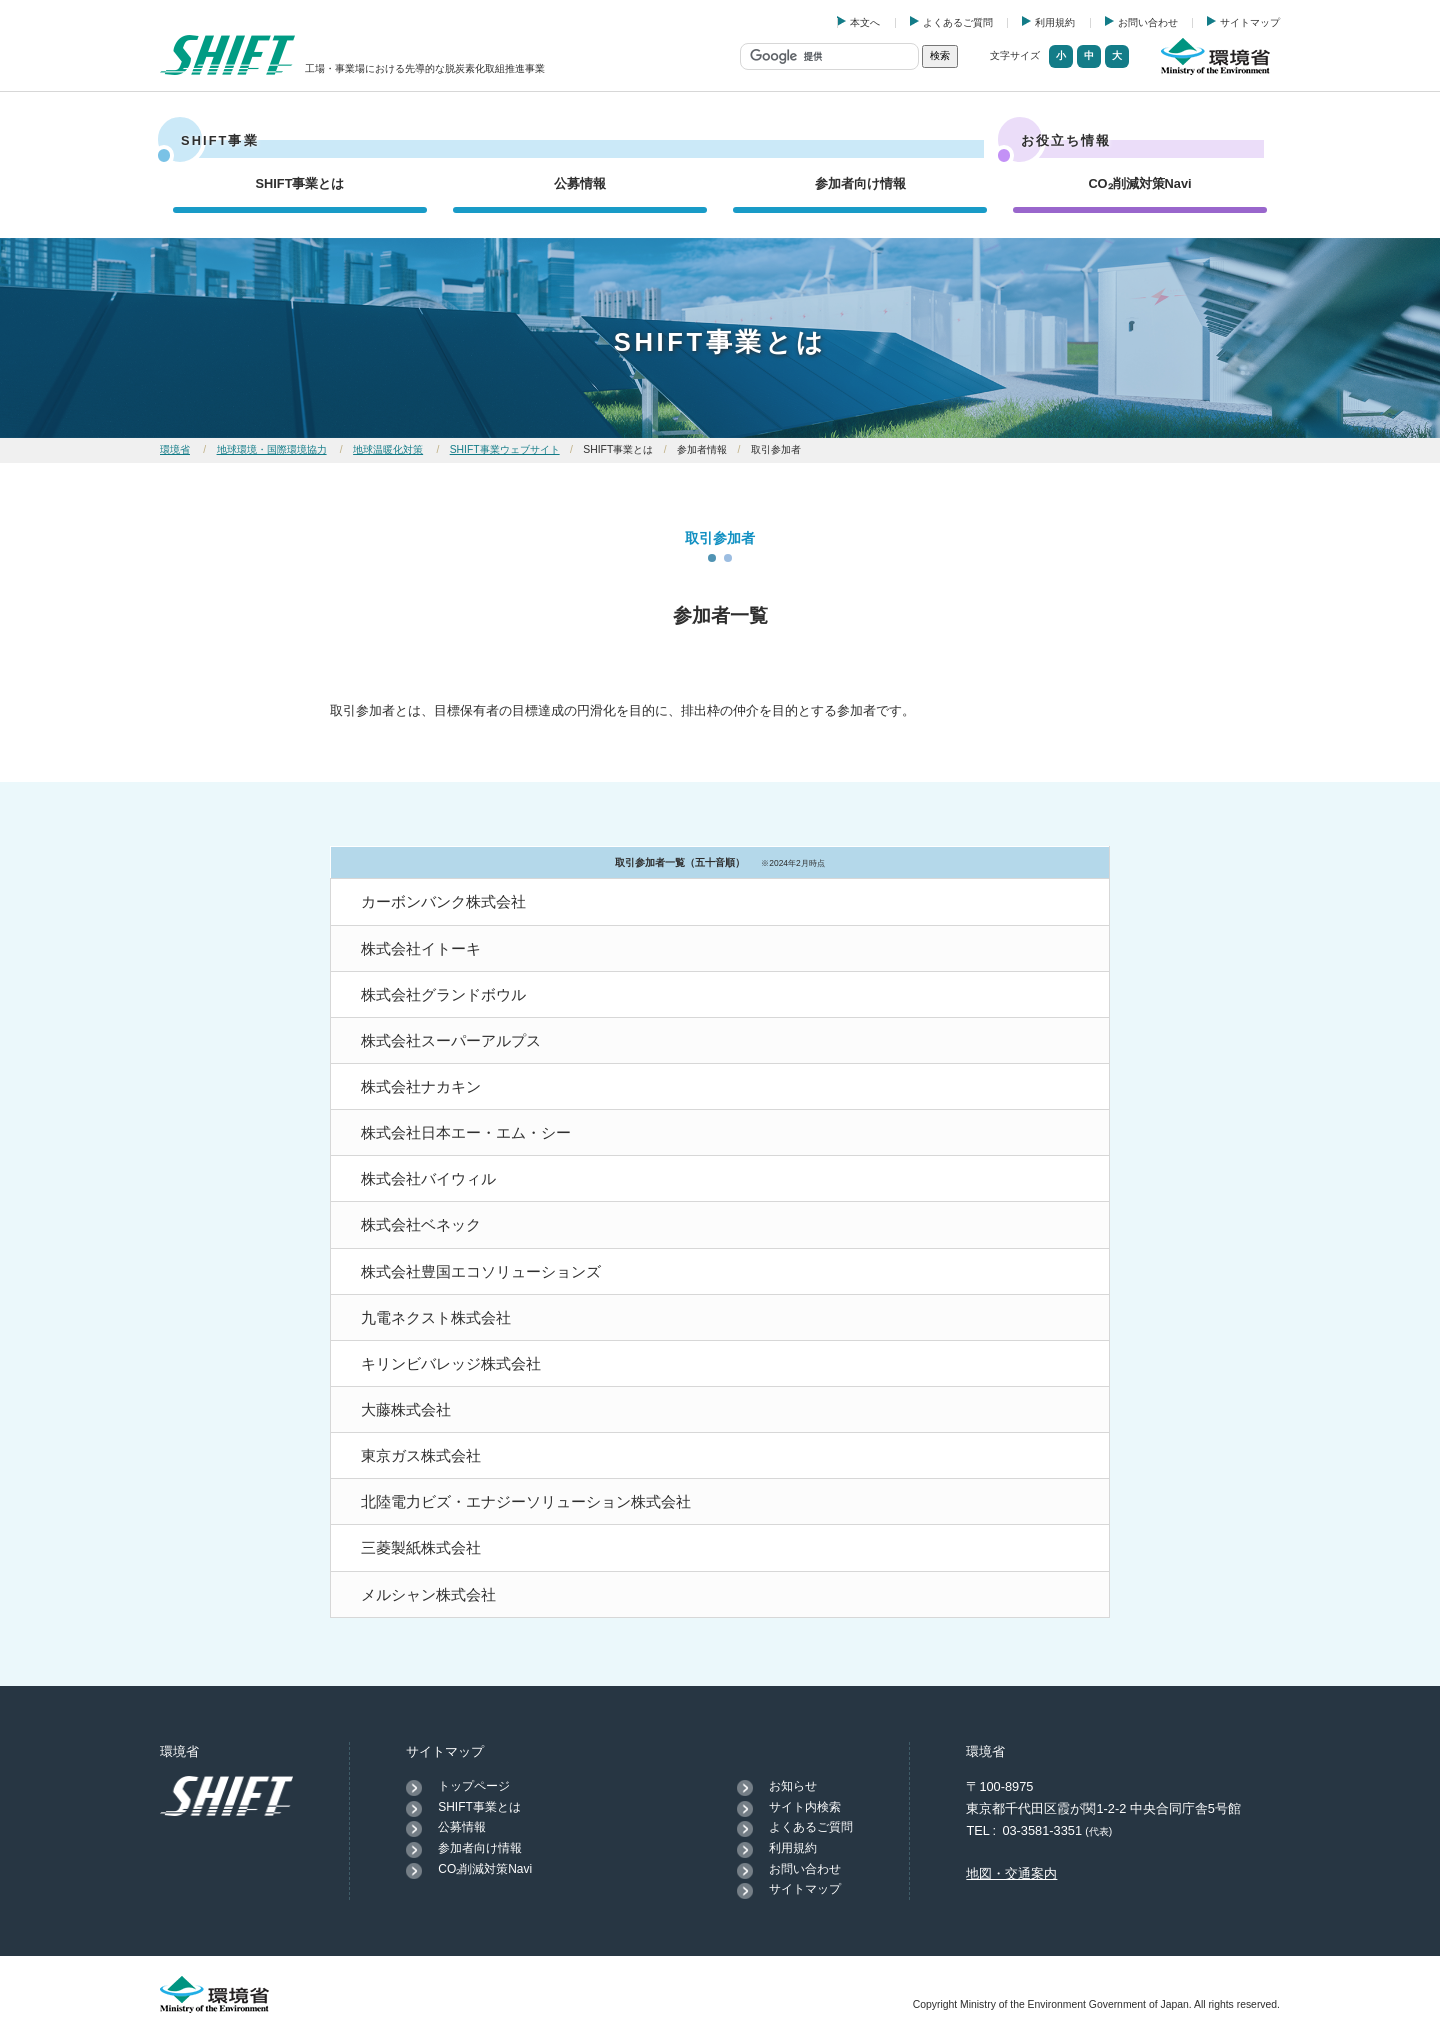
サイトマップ (1250, 22)
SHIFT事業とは (300, 183)
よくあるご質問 (958, 22)
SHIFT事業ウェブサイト (505, 449)
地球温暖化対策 (388, 449)
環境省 (175, 449)
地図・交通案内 (1011, 1873)
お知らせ (793, 1786)
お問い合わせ (1148, 22)
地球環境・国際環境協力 (272, 449)
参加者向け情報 (860, 183)
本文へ (865, 22)
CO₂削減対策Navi (1139, 183)
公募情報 (580, 183)
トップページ (474, 1786)
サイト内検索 (805, 1807)
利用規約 (1055, 22)
